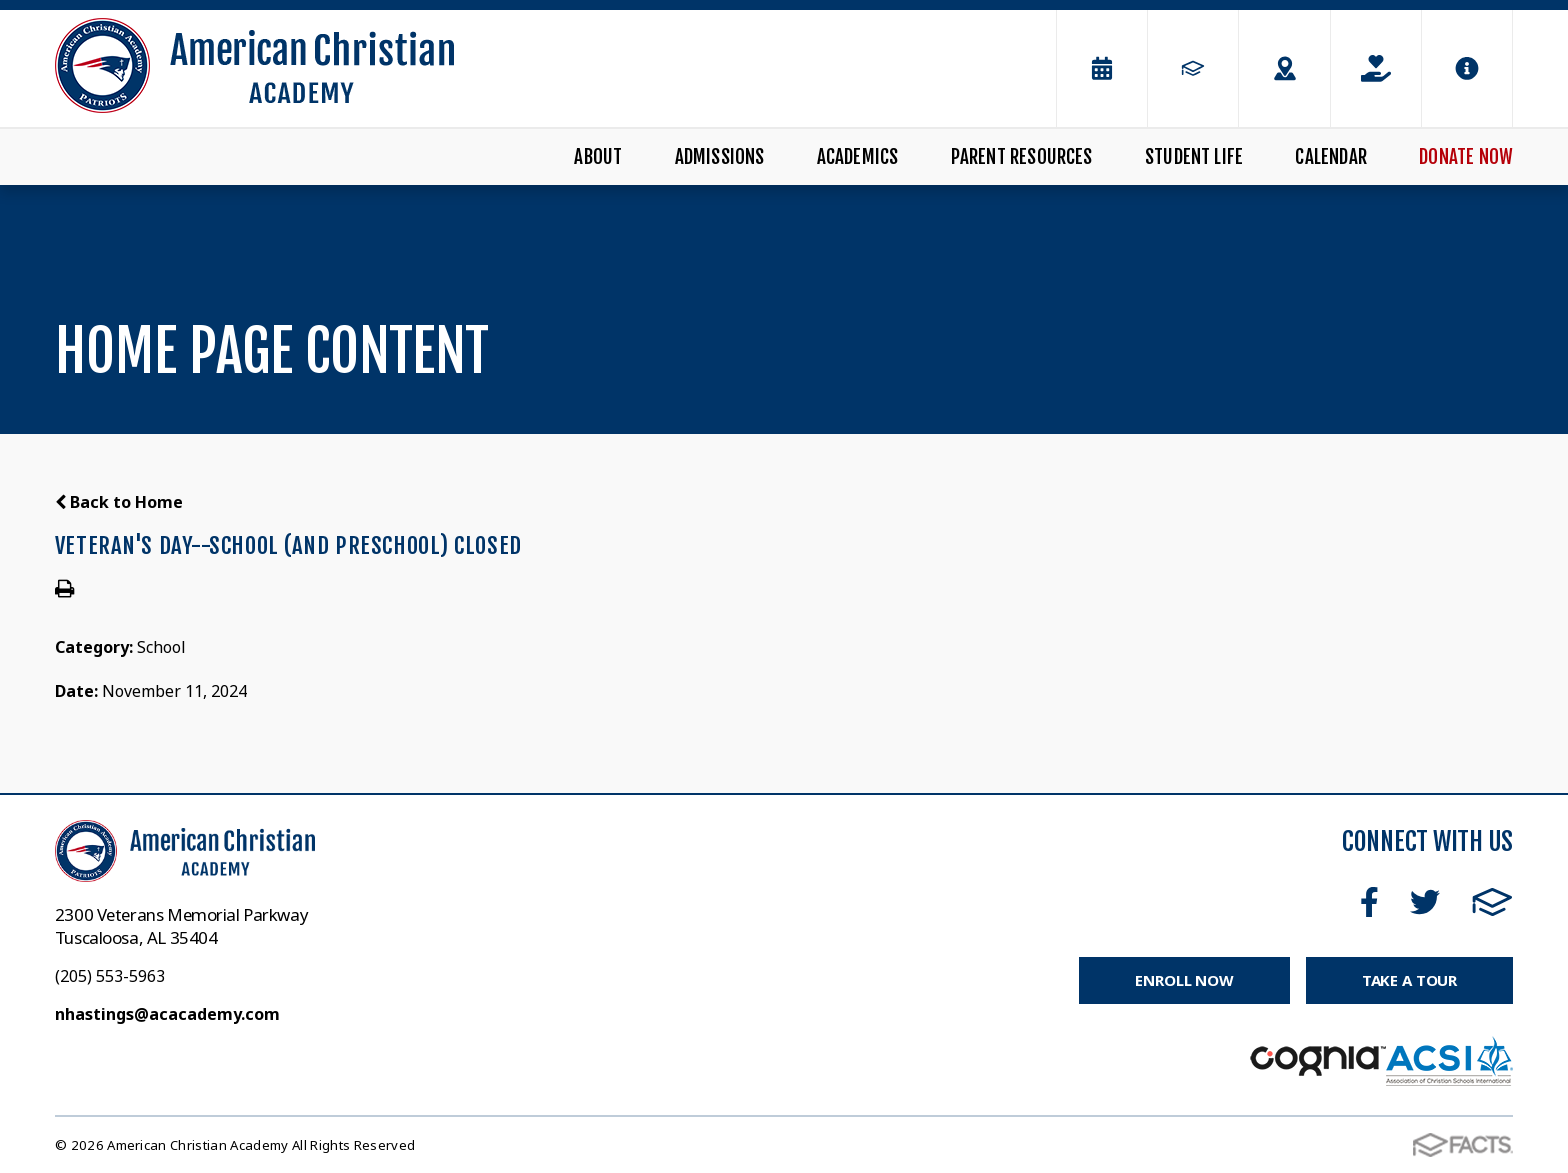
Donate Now (1466, 157)
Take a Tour (1409, 980)
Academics (858, 157)
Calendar (1331, 157)
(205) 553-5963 (110, 976)
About (598, 157)
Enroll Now (1184, 980)
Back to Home (119, 502)
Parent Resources (1022, 157)
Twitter (1425, 902)
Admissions (720, 157)
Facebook (1369, 902)
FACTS (1492, 902)
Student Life (1194, 157)
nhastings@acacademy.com (167, 1014)
